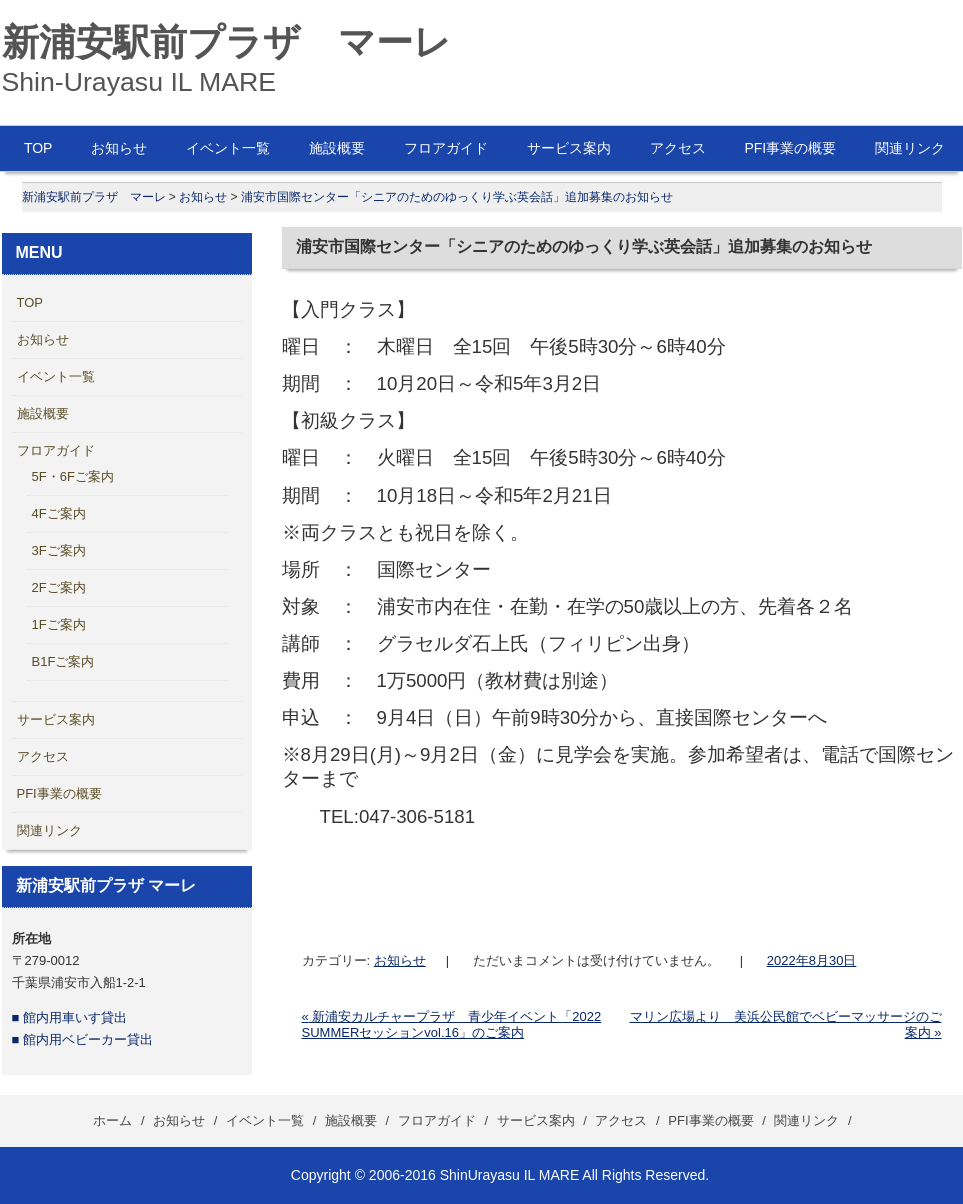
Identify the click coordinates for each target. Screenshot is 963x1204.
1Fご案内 (59, 624)
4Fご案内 (59, 513)
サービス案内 (569, 148)
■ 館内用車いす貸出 (69, 1017)
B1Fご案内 (63, 661)
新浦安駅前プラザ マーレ (226, 42)
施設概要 (337, 148)
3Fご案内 (59, 550)
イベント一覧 (228, 148)
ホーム (112, 1120)
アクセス (678, 148)
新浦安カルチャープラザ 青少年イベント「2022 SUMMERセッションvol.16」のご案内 (452, 1024)
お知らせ (119, 148)
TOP (38, 148)
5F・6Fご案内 (73, 476)
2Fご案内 (59, 587)
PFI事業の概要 (790, 148)
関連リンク (49, 830)
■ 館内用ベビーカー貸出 (82, 1039)
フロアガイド (446, 148)
